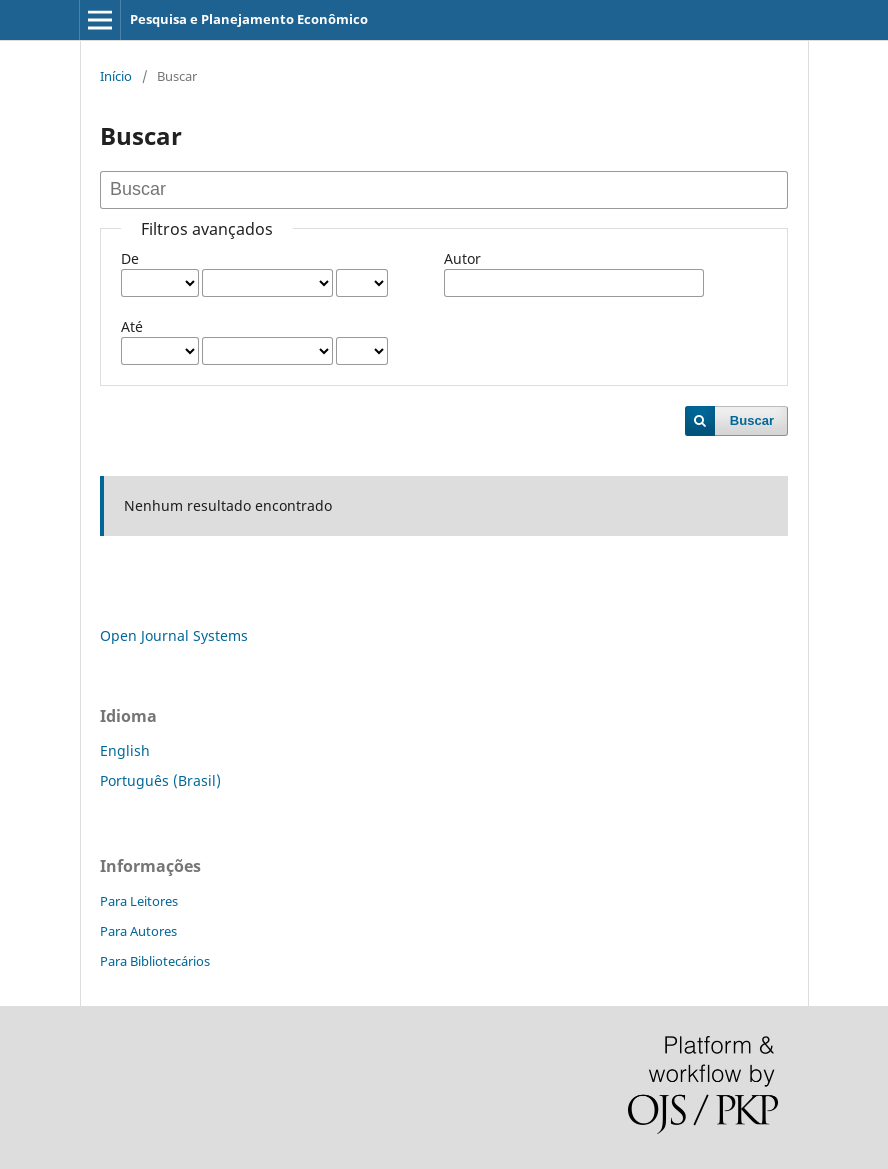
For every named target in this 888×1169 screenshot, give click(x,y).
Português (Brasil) (160, 780)
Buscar (752, 420)
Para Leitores (139, 901)
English (125, 750)
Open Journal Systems (174, 635)
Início (116, 76)
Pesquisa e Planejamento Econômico (249, 19)
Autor (462, 258)
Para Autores (138, 931)
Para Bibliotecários (155, 961)
